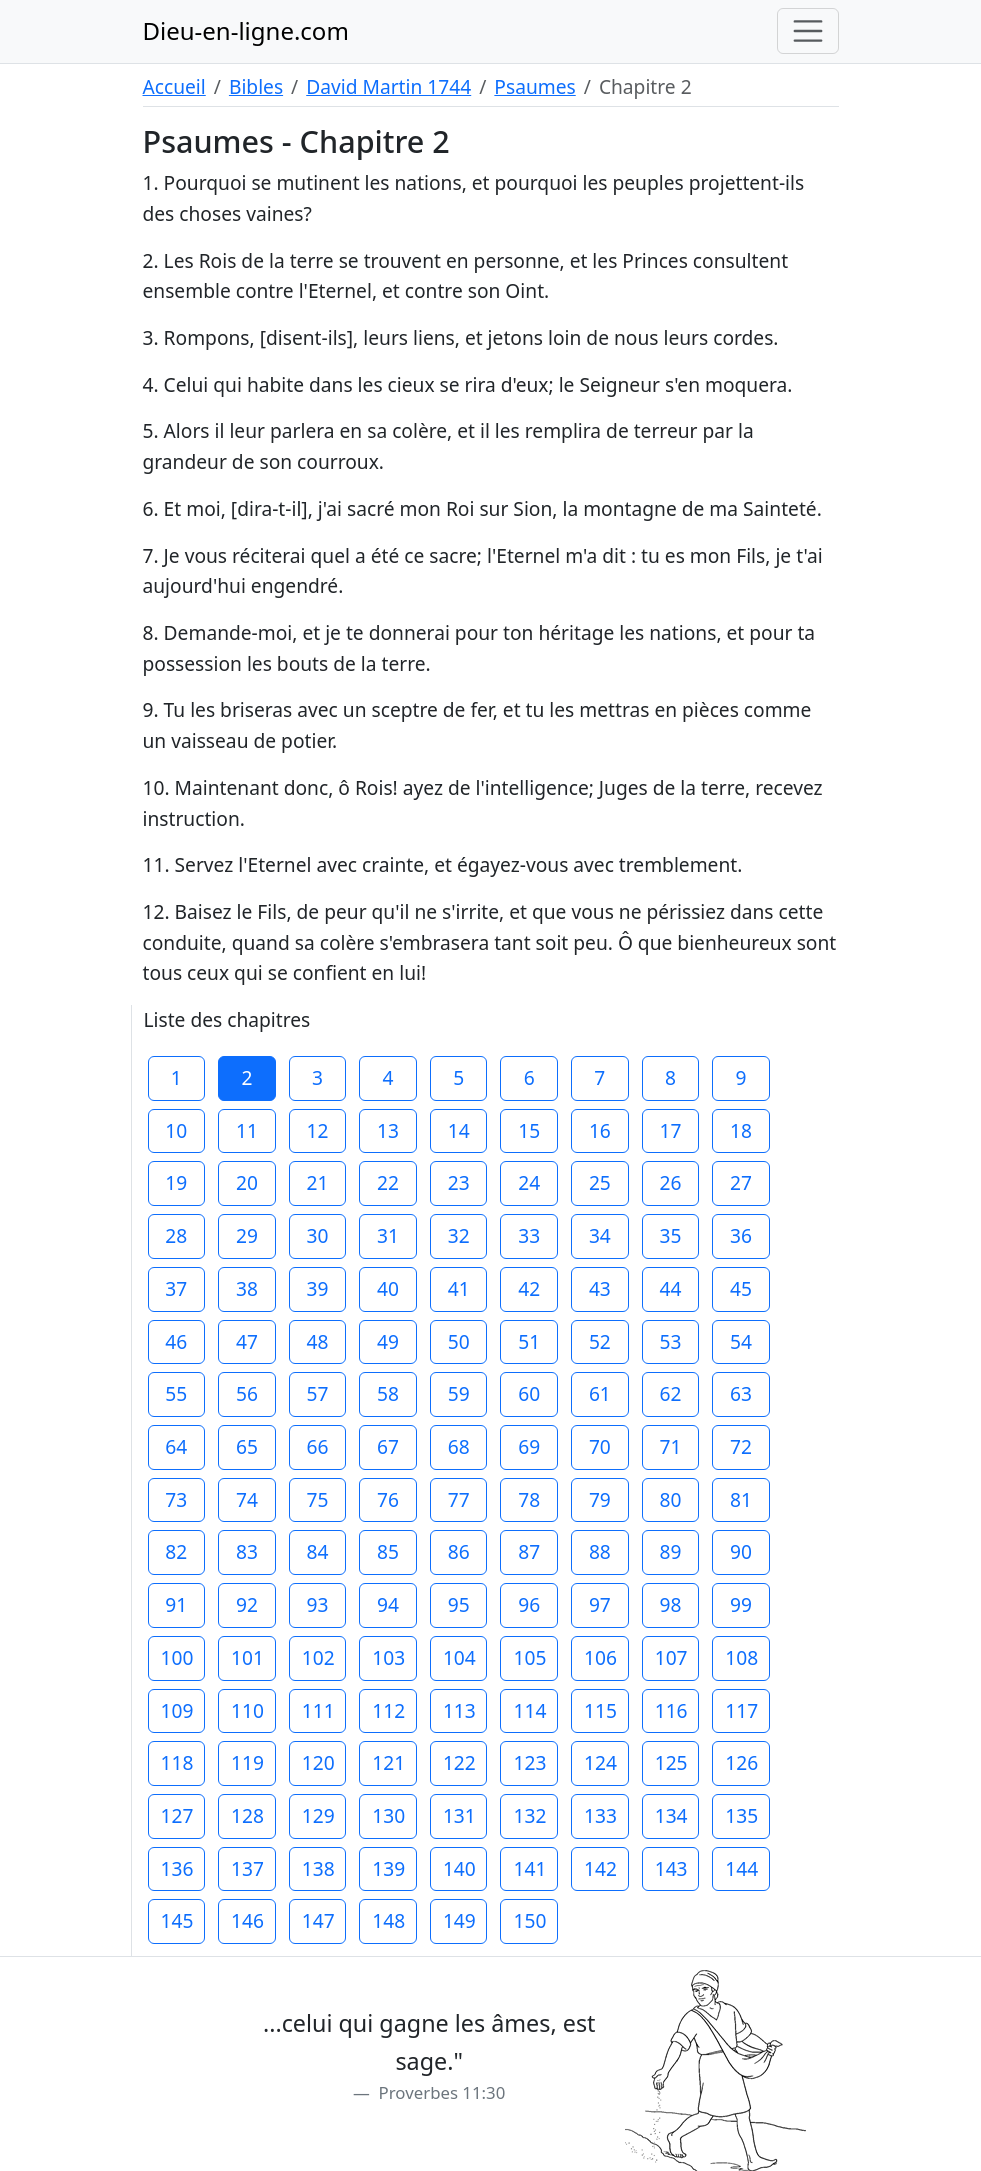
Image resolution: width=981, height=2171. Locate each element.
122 (459, 1762)
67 (388, 1446)
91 (176, 1604)
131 (459, 1815)
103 (388, 1657)
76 (388, 1499)
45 (741, 1288)
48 (318, 1341)
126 (741, 1762)
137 (247, 1868)
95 (459, 1604)
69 (529, 1446)
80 (670, 1499)
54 (741, 1341)
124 (600, 1762)
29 (247, 1235)
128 (247, 1815)
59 (459, 1393)
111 (318, 1710)
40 (388, 1288)
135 (741, 1815)
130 (388, 1815)
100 (177, 1657)
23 (459, 1182)
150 (529, 1920)
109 (177, 1710)
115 (600, 1710)
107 (671, 1657)
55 (176, 1393)
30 (318, 1235)
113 (459, 1710)
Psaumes (534, 86)
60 (529, 1393)
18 (741, 1130)
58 (388, 1393)
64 (176, 1446)
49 (388, 1341)
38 (247, 1288)
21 (318, 1182)
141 (529, 1868)
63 (741, 1393)
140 (459, 1868)
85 (388, 1551)
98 (670, 1604)
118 (177, 1762)
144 (741, 1868)
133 (600, 1815)
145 (177, 1920)
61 (600, 1393)
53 (670, 1341)
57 (318, 1393)
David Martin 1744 (388, 86)
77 (459, 1499)
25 (600, 1182)
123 (529, 1762)
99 (741, 1604)
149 (459, 1920)
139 (388, 1868)
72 (741, 1446)
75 (318, 1499)
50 (459, 1341)
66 (318, 1446)
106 (600, 1657)
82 (176, 1551)
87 (529, 1551)
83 (247, 1551)
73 (176, 1499)
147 (318, 1920)
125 (671, 1762)
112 (388, 1710)
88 (600, 1551)
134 (671, 1815)
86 (459, 1551)
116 (671, 1710)
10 (176, 1130)
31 (388, 1235)
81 (741, 1499)
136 (177, 1868)
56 (247, 1393)
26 (670, 1182)
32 (459, 1235)
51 (529, 1341)
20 (247, 1182)
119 (247, 1762)
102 (318, 1657)
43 (600, 1288)
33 (529, 1235)
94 (388, 1604)
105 (529, 1657)
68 (459, 1446)
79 (600, 1499)
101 (247, 1657)
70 (600, 1446)
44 (670, 1288)
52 (600, 1341)
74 (247, 1499)
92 (247, 1604)
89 (670, 1551)
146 (247, 1920)
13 (388, 1130)
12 (318, 1130)
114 (529, 1710)
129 (318, 1815)
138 (318, 1868)
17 (670, 1130)
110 (247, 1710)
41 (459, 1288)
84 (318, 1551)
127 (177, 1815)
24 (529, 1182)
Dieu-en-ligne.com (246, 30)
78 (529, 1499)
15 (529, 1130)
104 (459, 1657)
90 (741, 1551)
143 (671, 1868)
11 (247, 1130)
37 (176, 1288)
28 (176, 1235)
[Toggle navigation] (808, 31)
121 (388, 1762)
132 (529, 1815)
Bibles (256, 86)
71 (670, 1446)
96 (529, 1604)
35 (670, 1235)
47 (247, 1341)
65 (247, 1446)
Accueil (174, 86)
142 (600, 1868)
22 (388, 1182)
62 (670, 1393)
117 (741, 1710)
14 (459, 1130)
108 (741, 1657)
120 (318, 1762)
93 (318, 1604)
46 (176, 1341)
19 (176, 1182)
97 (600, 1604)
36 (741, 1235)
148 (388, 1920)
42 (529, 1288)
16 (600, 1130)
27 (741, 1182)
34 (600, 1235)
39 (318, 1288)
